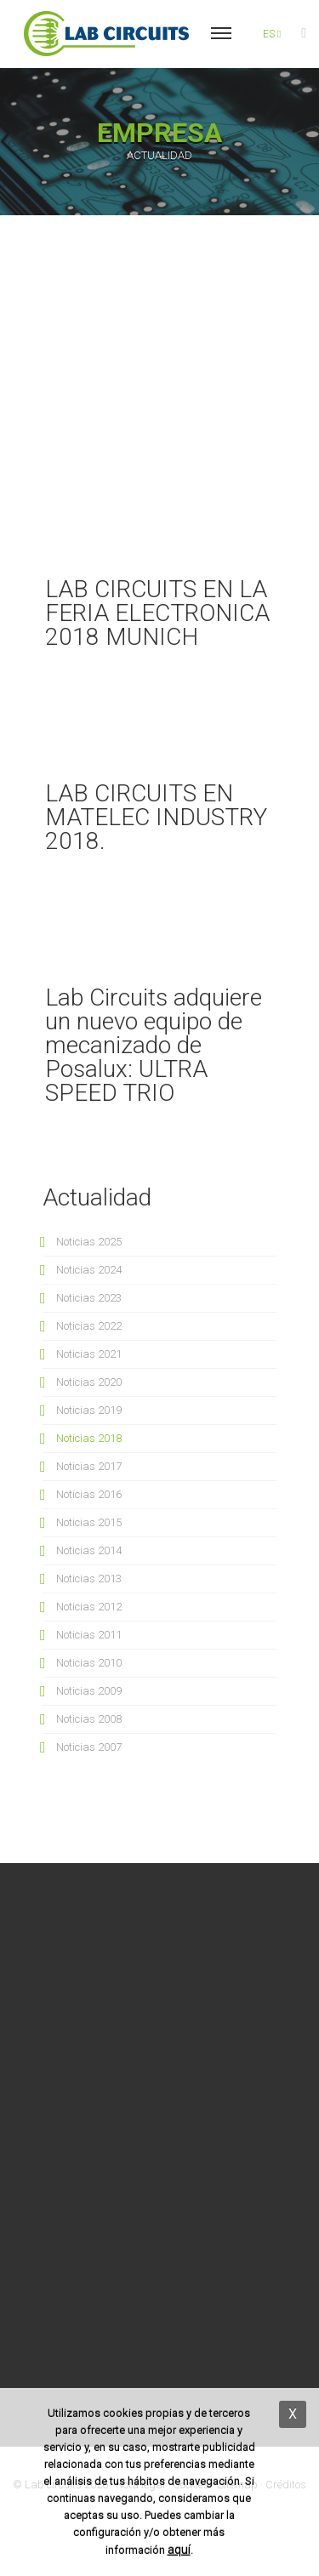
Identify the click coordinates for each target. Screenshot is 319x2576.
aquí (179, 2549)
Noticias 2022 (89, 1325)
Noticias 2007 (89, 1747)
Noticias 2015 (89, 1522)
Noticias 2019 (89, 1410)
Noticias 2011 (89, 1634)
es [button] (272, 34)
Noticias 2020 (89, 1382)
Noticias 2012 (89, 1606)
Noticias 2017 (89, 1466)
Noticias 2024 (89, 1269)
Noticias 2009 (89, 1690)
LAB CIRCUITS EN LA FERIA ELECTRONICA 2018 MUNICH (157, 613)
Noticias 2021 (89, 1354)
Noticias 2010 (89, 1662)
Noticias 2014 (89, 1550)
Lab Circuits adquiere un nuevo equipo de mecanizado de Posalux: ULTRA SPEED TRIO (153, 1045)
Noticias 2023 (89, 1297)
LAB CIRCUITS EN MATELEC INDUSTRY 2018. (156, 817)
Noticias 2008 (89, 1719)
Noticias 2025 (89, 1241)
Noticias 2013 (89, 1578)
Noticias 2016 (89, 1494)
